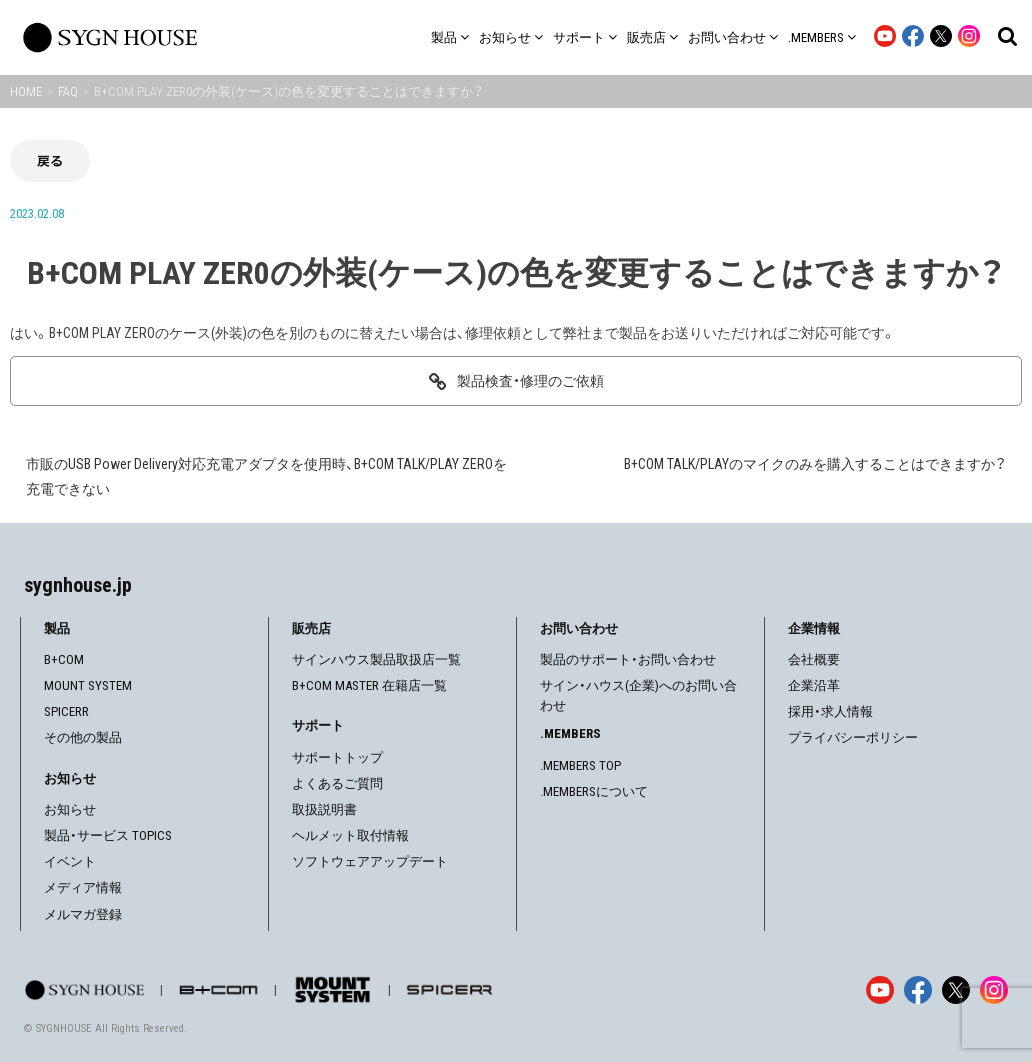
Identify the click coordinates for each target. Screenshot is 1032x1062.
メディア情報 (83, 887)
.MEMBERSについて (594, 791)
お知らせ (70, 809)
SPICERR (66, 711)
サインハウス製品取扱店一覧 (376, 659)
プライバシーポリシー (853, 737)
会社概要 (814, 659)
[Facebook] (918, 990)
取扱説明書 (324, 809)
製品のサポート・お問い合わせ (628, 659)
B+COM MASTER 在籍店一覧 (369, 685)
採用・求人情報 (830, 711)
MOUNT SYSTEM (88, 685)
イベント (70, 861)
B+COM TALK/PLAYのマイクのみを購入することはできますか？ (815, 464)
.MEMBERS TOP (580, 765)
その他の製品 (83, 737)
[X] (956, 990)
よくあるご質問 (337, 783)
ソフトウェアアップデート (370, 861)
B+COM (64, 659)
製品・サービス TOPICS (108, 835)
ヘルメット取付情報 (350, 835)
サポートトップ (337, 757)
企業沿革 (814, 685)
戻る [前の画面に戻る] (50, 160)
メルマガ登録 (83, 914)
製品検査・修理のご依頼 (530, 381)
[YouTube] (880, 990)
